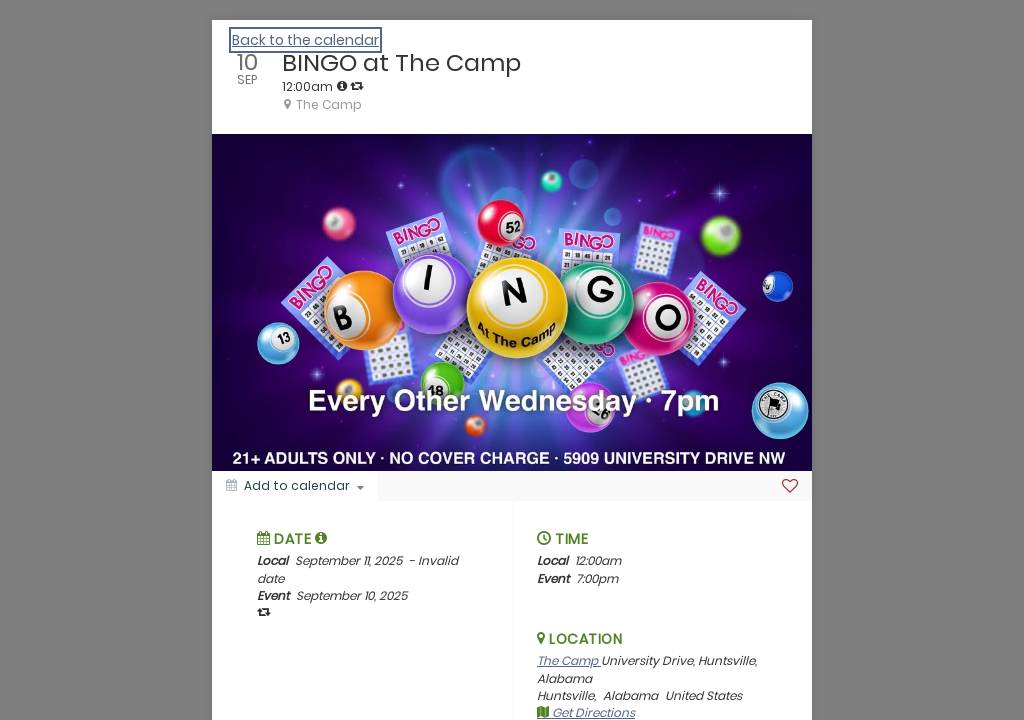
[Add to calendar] (295, 486)
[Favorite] (790, 486)
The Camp (569, 660)
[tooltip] (342, 86)
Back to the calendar (305, 40)
